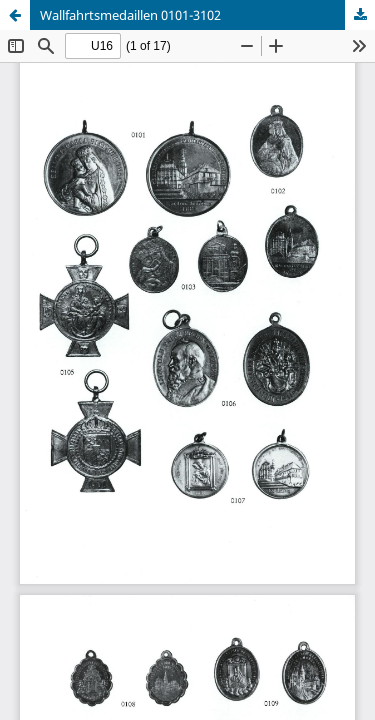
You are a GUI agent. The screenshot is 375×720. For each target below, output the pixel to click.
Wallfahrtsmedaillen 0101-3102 (130, 15)
